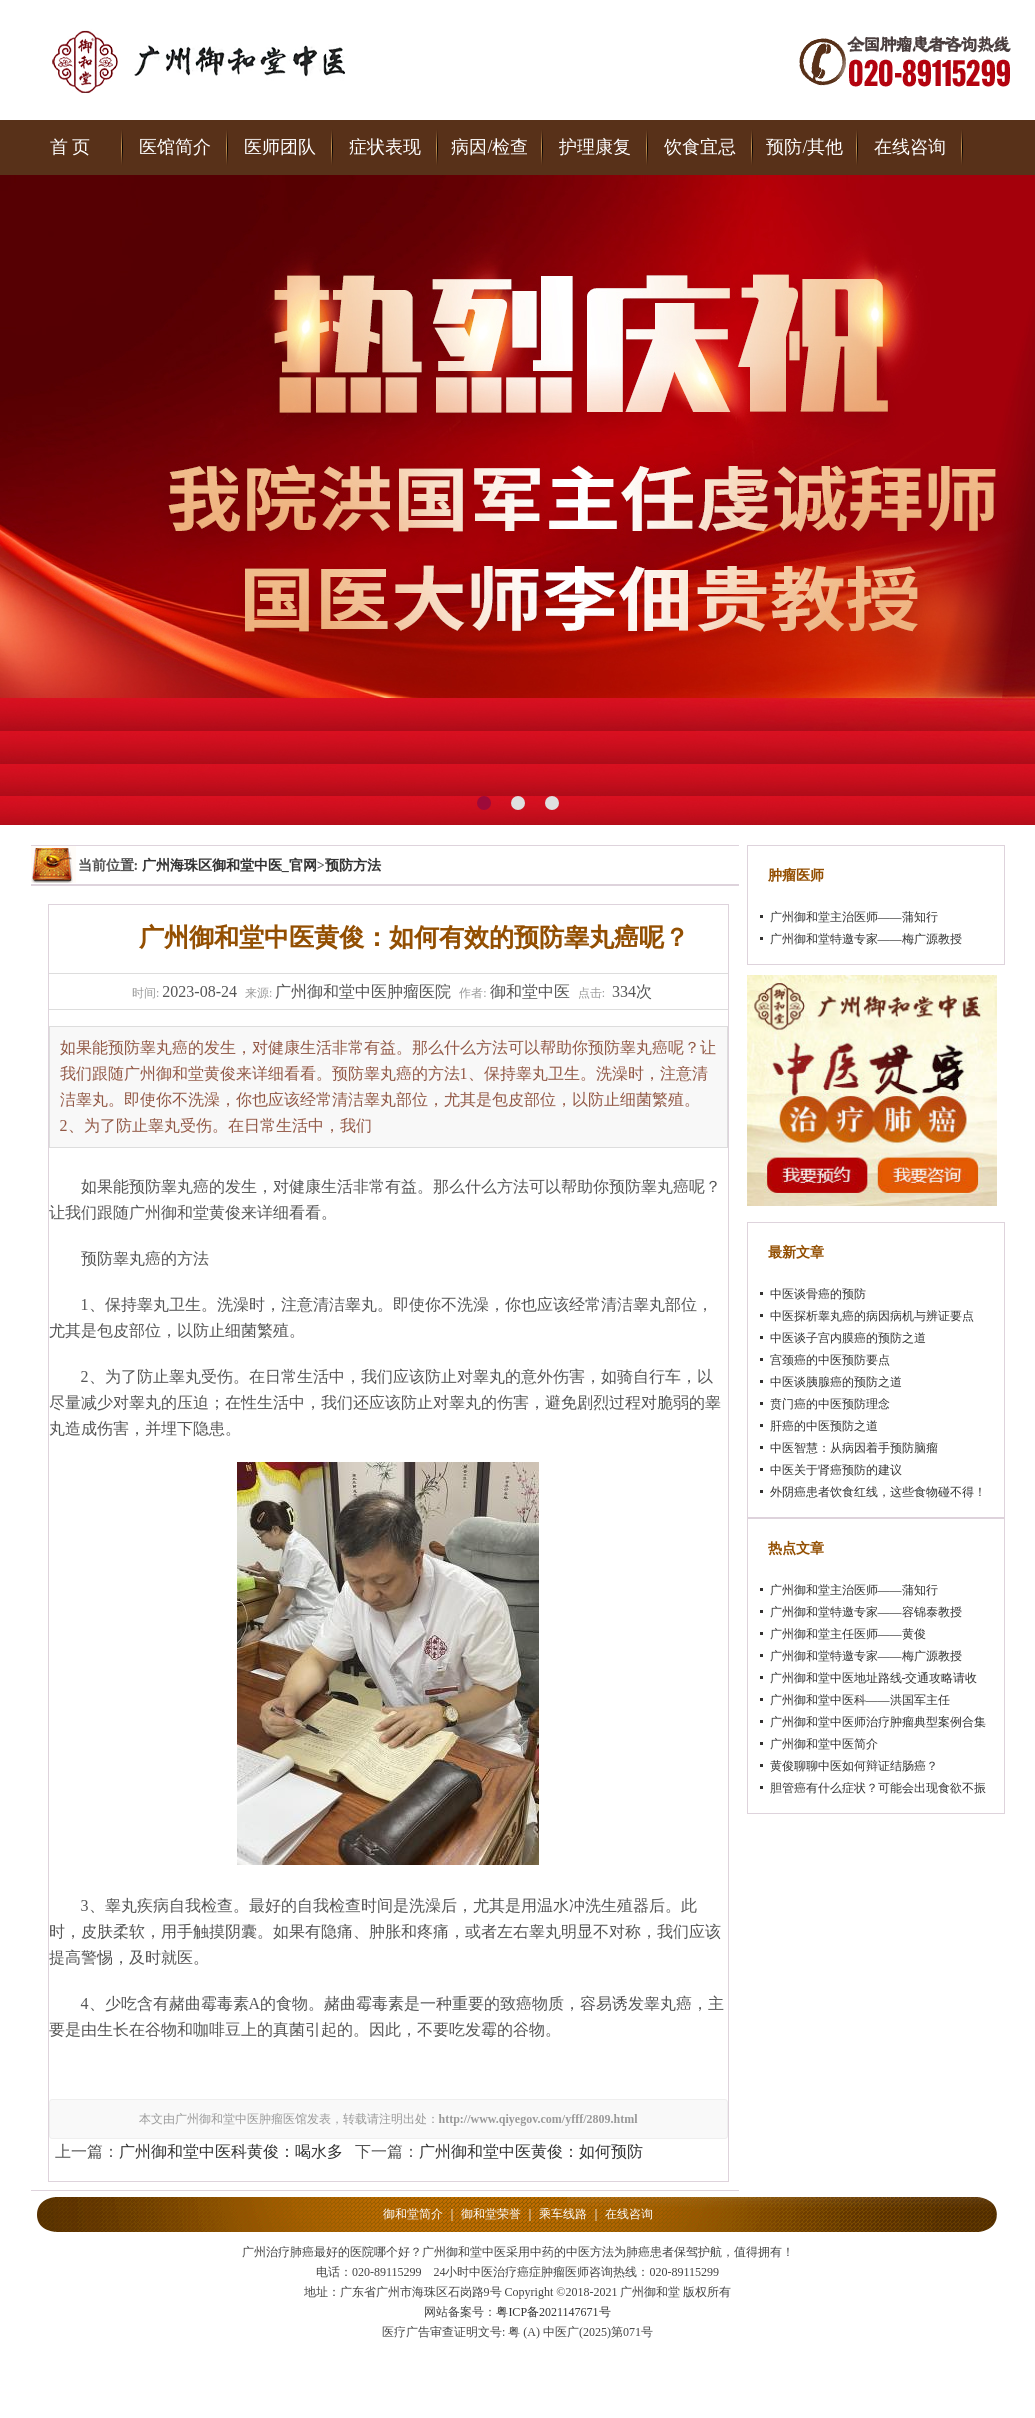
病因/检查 (489, 147)
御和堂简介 (413, 2214)
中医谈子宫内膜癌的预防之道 (848, 1338)
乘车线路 (563, 2214)
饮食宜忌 (700, 147)
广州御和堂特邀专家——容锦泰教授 (866, 1612)
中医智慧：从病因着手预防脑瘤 (854, 1448)
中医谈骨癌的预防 (818, 1294)
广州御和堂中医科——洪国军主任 (860, 1700)
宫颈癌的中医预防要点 (830, 1360)
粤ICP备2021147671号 (553, 2312)
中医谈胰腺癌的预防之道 (836, 1382)
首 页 (70, 147)
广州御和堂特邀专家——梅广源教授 (866, 939)
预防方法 (353, 865)
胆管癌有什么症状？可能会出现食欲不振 (878, 1788)
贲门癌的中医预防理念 (830, 1404)
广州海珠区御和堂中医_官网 (229, 865)
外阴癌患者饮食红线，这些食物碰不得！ (878, 1492)
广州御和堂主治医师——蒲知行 (854, 917)
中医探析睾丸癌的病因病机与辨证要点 (872, 1316)
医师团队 (280, 147)
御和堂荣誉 (491, 2214)
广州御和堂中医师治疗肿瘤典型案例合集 (878, 1722)
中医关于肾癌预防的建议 (836, 1470)
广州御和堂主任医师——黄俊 (848, 1634)
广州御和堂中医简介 (824, 1744)
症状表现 (385, 147)
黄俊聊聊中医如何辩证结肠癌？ (854, 1766)
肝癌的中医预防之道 (824, 1426)
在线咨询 (910, 147)
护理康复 (595, 147)
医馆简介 (175, 147)
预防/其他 (804, 147)
